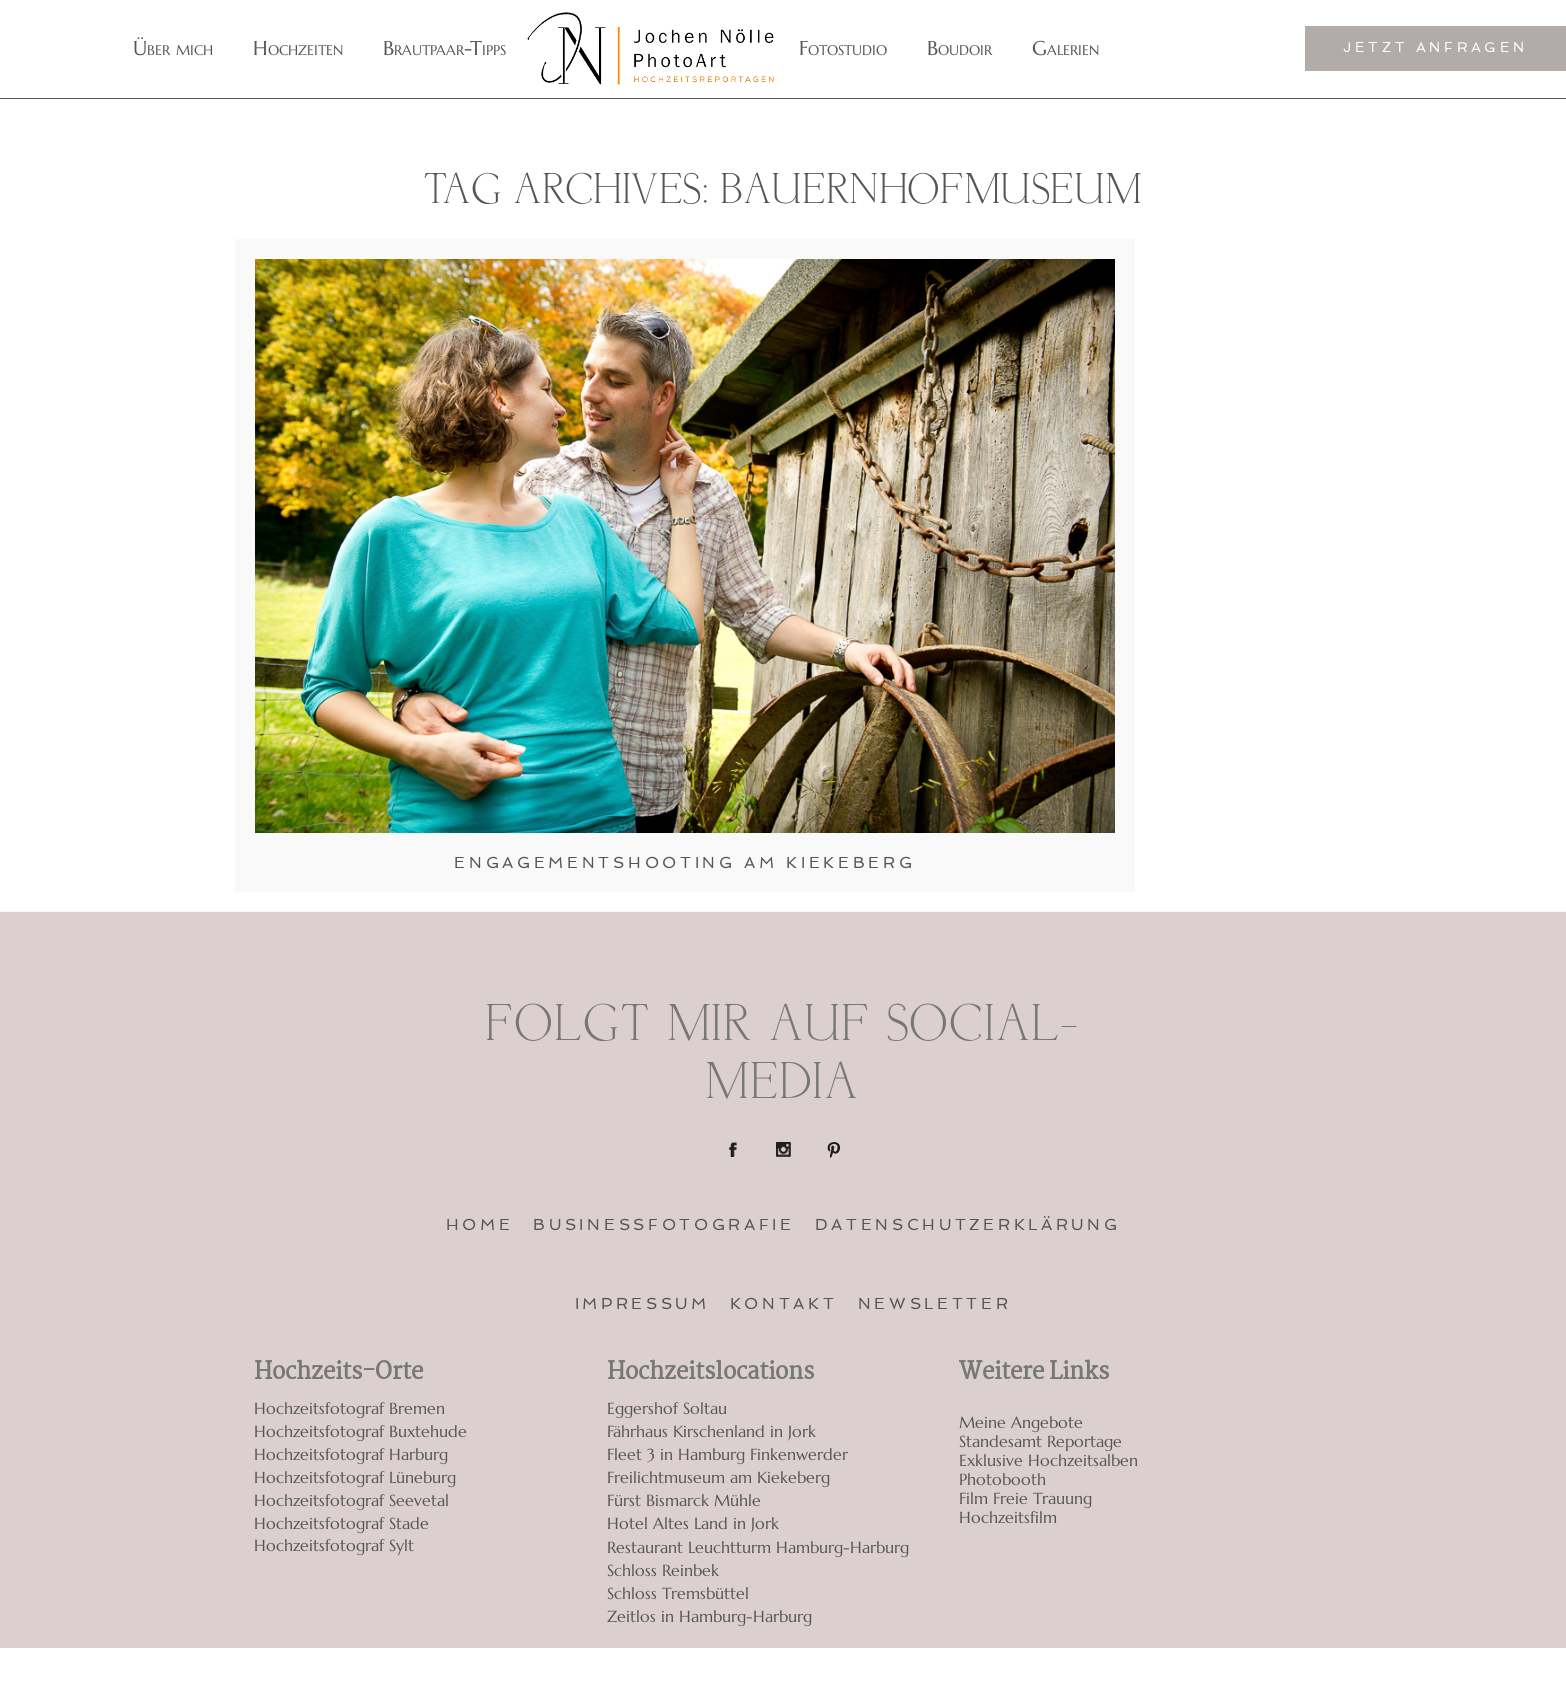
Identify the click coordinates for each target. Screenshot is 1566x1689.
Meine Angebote (1021, 1422)
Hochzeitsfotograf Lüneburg (355, 1477)
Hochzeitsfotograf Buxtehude (360, 1431)
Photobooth (1002, 1479)
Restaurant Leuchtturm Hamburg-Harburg (758, 1547)
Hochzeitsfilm (1008, 1517)
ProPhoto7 (1191, 1668)
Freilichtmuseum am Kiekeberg (718, 1477)
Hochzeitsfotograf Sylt (334, 1545)
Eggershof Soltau (667, 1408)
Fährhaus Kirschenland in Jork (711, 1431)
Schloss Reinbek (663, 1570)
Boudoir (959, 48)
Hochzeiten (298, 48)
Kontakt (784, 1303)
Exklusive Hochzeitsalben (1048, 1460)
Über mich (173, 48)
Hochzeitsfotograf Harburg (351, 1454)
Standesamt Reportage (1040, 1441)
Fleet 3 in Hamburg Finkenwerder (727, 1454)
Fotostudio (843, 48)
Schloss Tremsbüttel (678, 1593)
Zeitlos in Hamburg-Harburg (709, 1616)
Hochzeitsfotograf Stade (341, 1523)
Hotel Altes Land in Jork (693, 1523)
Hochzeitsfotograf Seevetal (351, 1500)
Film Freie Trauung (1025, 1498)
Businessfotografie (663, 1224)
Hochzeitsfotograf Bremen (349, 1408)
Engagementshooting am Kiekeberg (684, 862)
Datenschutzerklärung (968, 1224)
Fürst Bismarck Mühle (684, 1500)
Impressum (642, 1303)
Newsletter (935, 1303)
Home (480, 1224)
